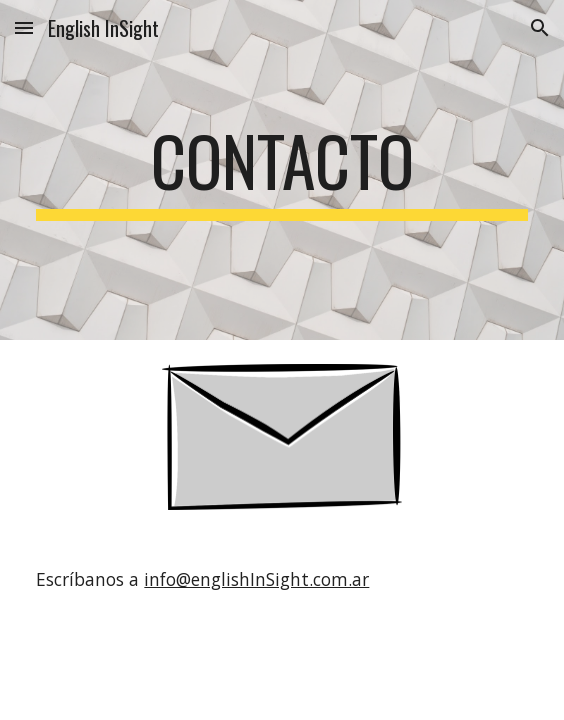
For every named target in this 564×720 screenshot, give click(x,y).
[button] (24, 27)
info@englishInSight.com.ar (256, 579)
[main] (281, 170)
